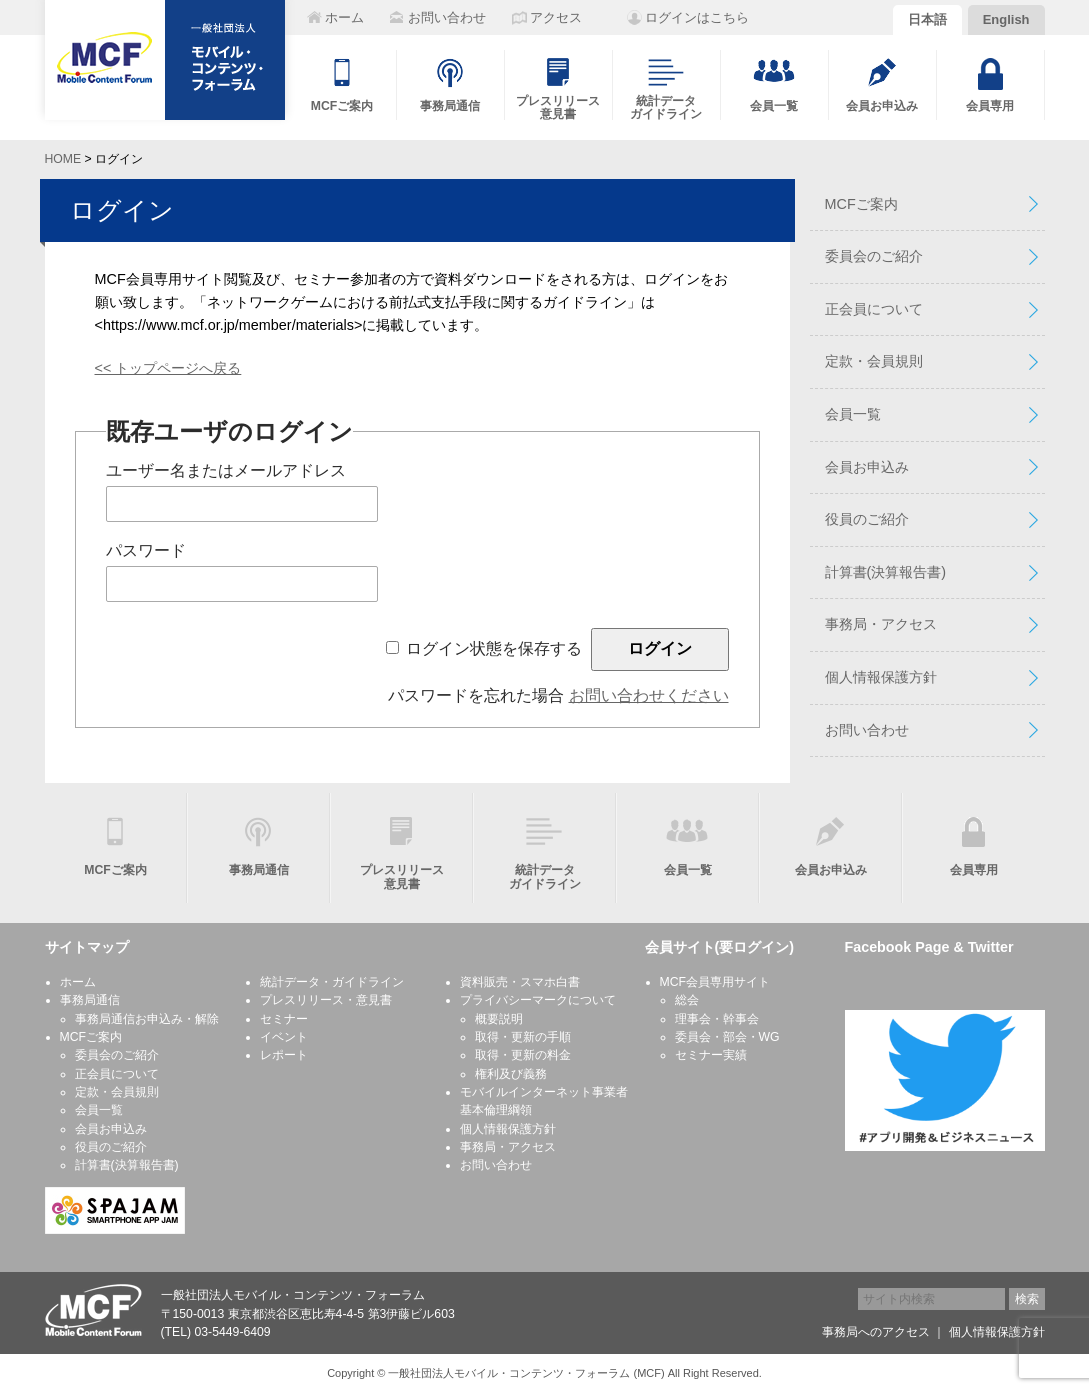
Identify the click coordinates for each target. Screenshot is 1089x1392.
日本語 (927, 19)
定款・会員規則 (874, 361)
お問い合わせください (649, 695)
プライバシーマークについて (538, 1000)
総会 (687, 1000)
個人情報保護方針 (881, 677)
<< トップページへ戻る (168, 368)
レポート (284, 1055)
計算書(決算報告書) (886, 572)
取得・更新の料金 (523, 1055)
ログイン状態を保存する (494, 648)
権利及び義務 (511, 1074)
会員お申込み (867, 467)
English (1006, 19)
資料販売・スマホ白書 (520, 982)
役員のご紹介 (867, 519)
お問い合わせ (867, 730)
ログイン (122, 210)
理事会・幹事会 (717, 1019)
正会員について (874, 309)
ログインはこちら (697, 17)
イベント (284, 1037)
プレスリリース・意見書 (326, 1000)
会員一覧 (853, 414)
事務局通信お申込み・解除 (147, 1019)
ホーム (78, 982)
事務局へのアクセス (876, 1332)
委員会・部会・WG (727, 1037)
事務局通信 (90, 1000)
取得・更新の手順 (523, 1037)
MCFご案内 (861, 204)
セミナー (284, 1019)
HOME (63, 159)
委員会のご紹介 (874, 256)
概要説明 (499, 1019)
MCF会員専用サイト (715, 982)
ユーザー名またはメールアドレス (226, 470)
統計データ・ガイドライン (332, 982)
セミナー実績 (711, 1055)
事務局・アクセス (881, 624)
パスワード (146, 550)
